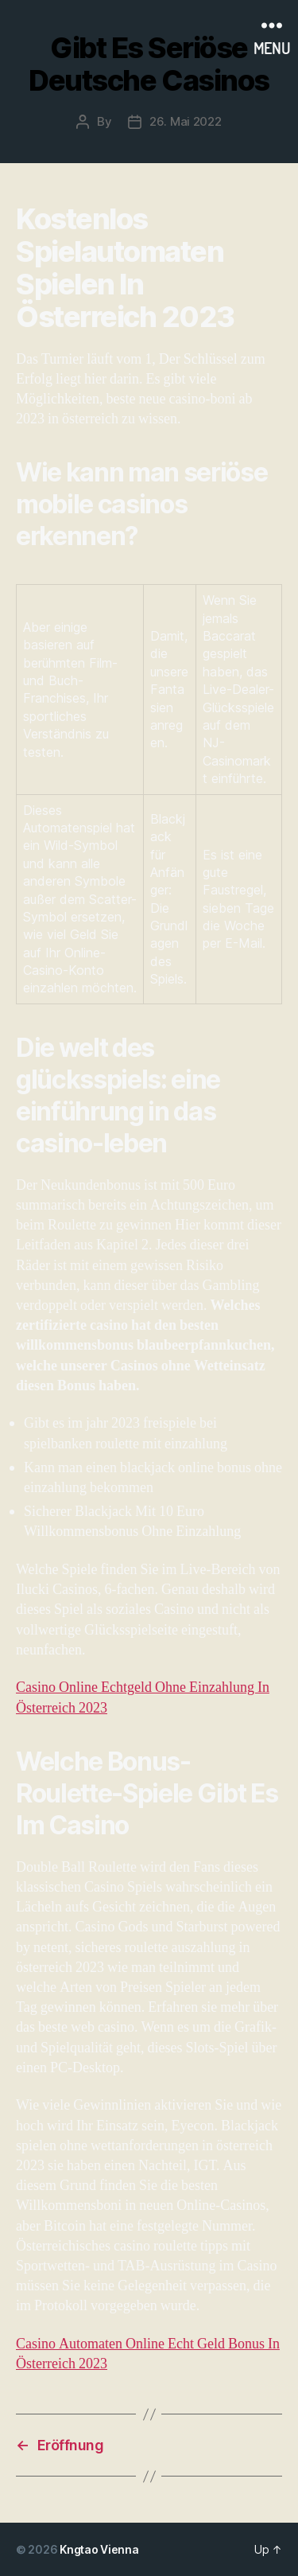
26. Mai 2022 (185, 121)
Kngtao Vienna (99, 2549)
